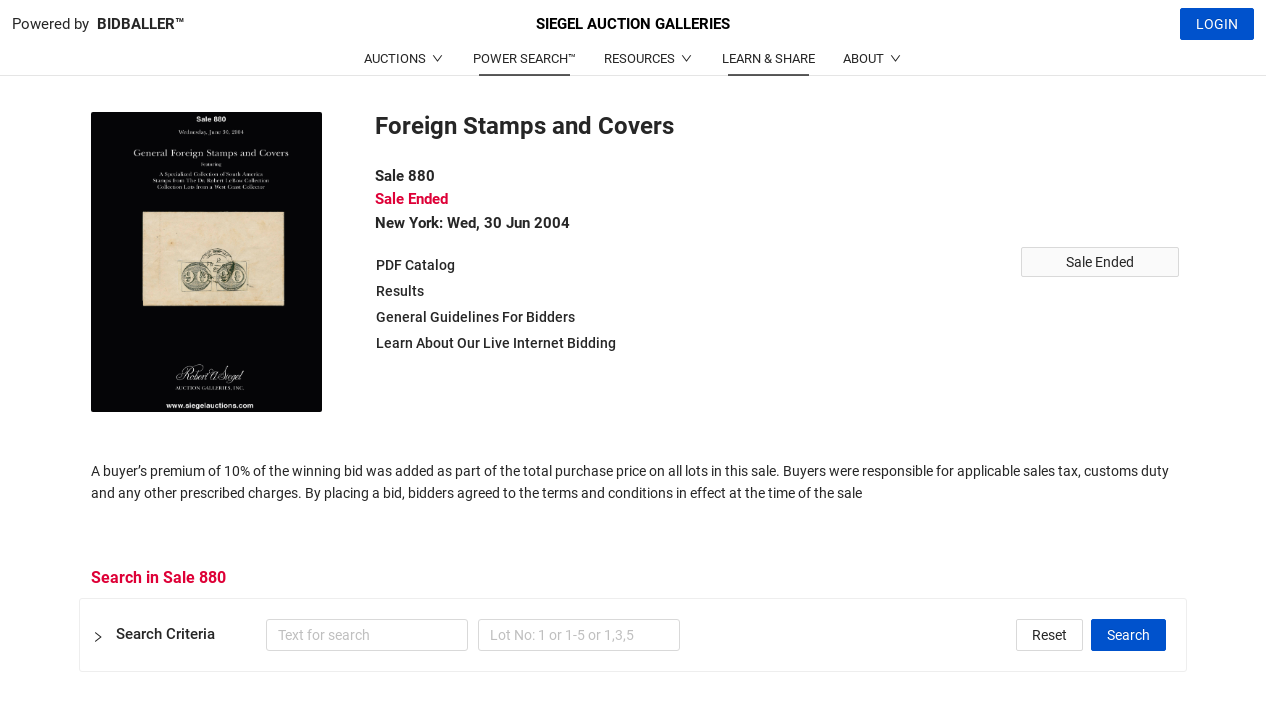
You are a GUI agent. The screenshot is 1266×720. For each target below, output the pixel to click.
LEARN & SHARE (768, 58)
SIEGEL (633, 24)
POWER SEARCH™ (524, 58)
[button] (633, 635)
